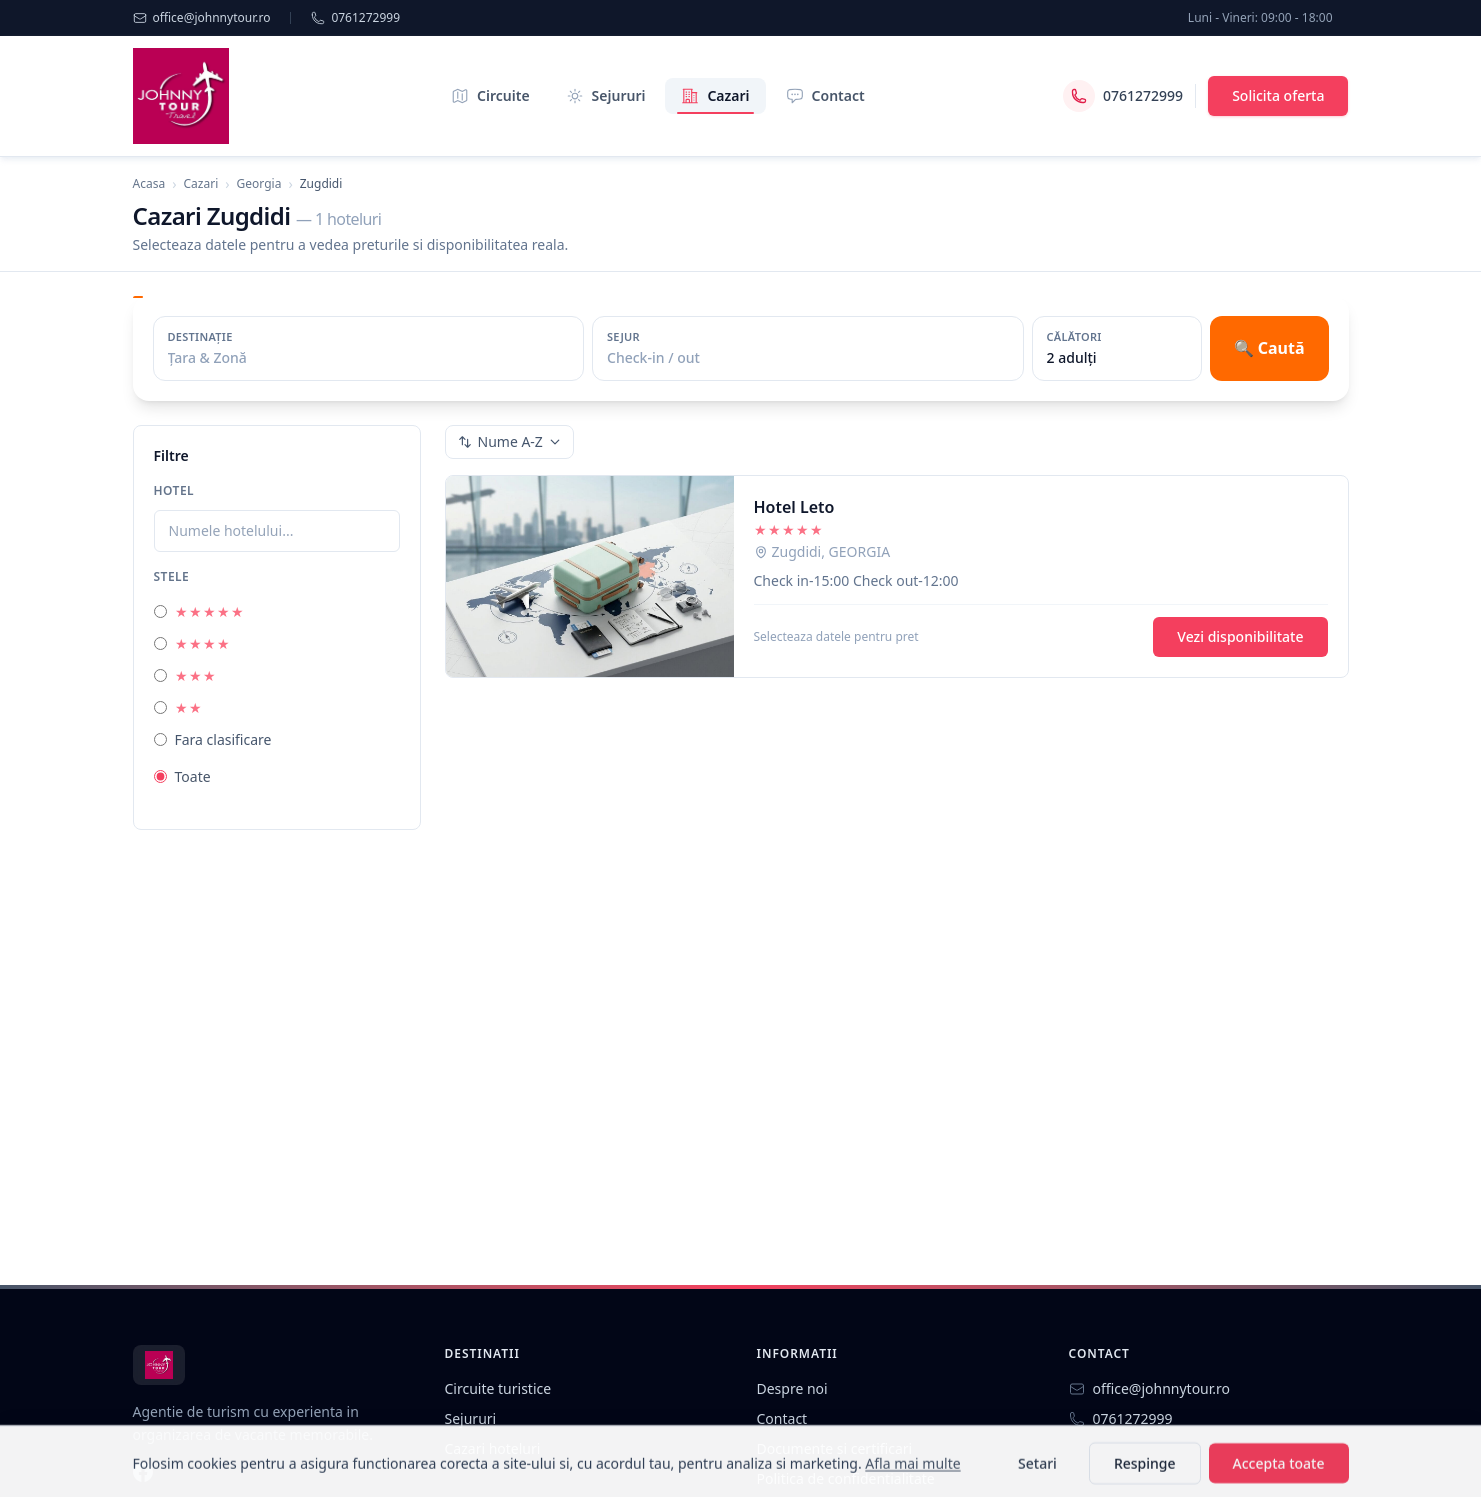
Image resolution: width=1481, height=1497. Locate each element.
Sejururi (606, 95)
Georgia (259, 183)
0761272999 (355, 18)
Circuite (490, 95)
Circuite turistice (498, 1388)
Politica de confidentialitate (846, 1478)
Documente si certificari (835, 1448)
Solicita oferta (1278, 95)
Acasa (149, 183)
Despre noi (792, 1388)
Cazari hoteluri (493, 1448)
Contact (825, 95)
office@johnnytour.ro (202, 18)
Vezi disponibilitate (1240, 636)
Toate (182, 776)
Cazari (715, 100)
